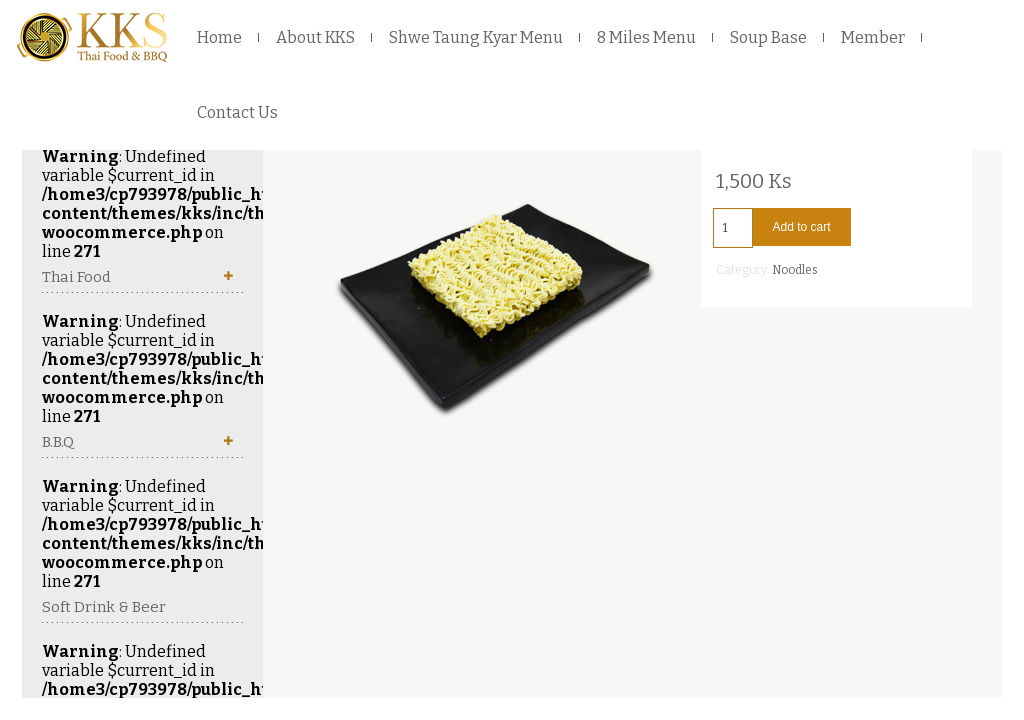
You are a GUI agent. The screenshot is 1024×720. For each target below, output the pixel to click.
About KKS (315, 37)
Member (873, 37)
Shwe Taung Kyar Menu (476, 37)
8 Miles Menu (646, 37)
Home (219, 37)
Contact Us (237, 112)
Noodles (795, 270)
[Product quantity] (733, 228)
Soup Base (768, 37)
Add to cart (802, 227)
